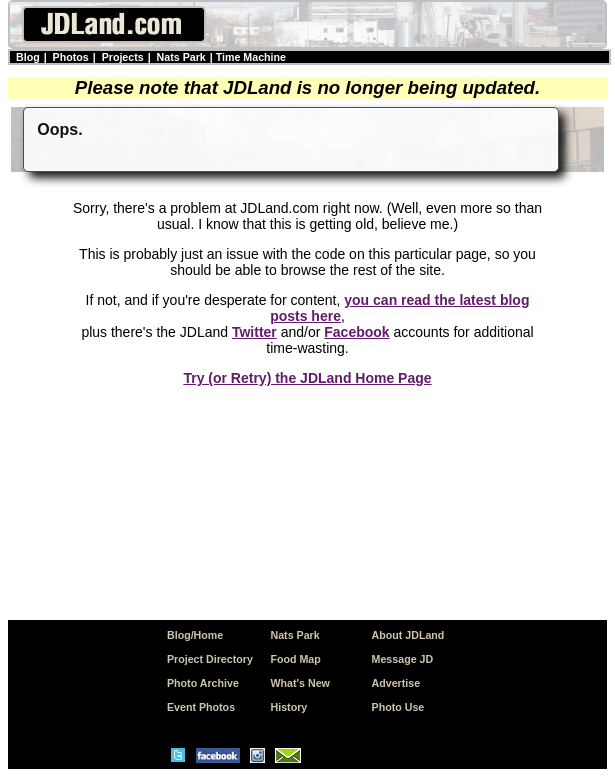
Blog (28, 57)
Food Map (296, 659)
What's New (300, 683)
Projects (123, 57)
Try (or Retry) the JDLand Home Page (307, 378)
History (289, 707)
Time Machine (251, 57)
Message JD (403, 659)
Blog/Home (195, 635)
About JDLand (408, 635)
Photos (71, 57)
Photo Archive (203, 683)
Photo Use (398, 707)
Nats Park (181, 57)
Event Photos (201, 707)
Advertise (396, 683)
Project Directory (210, 659)
